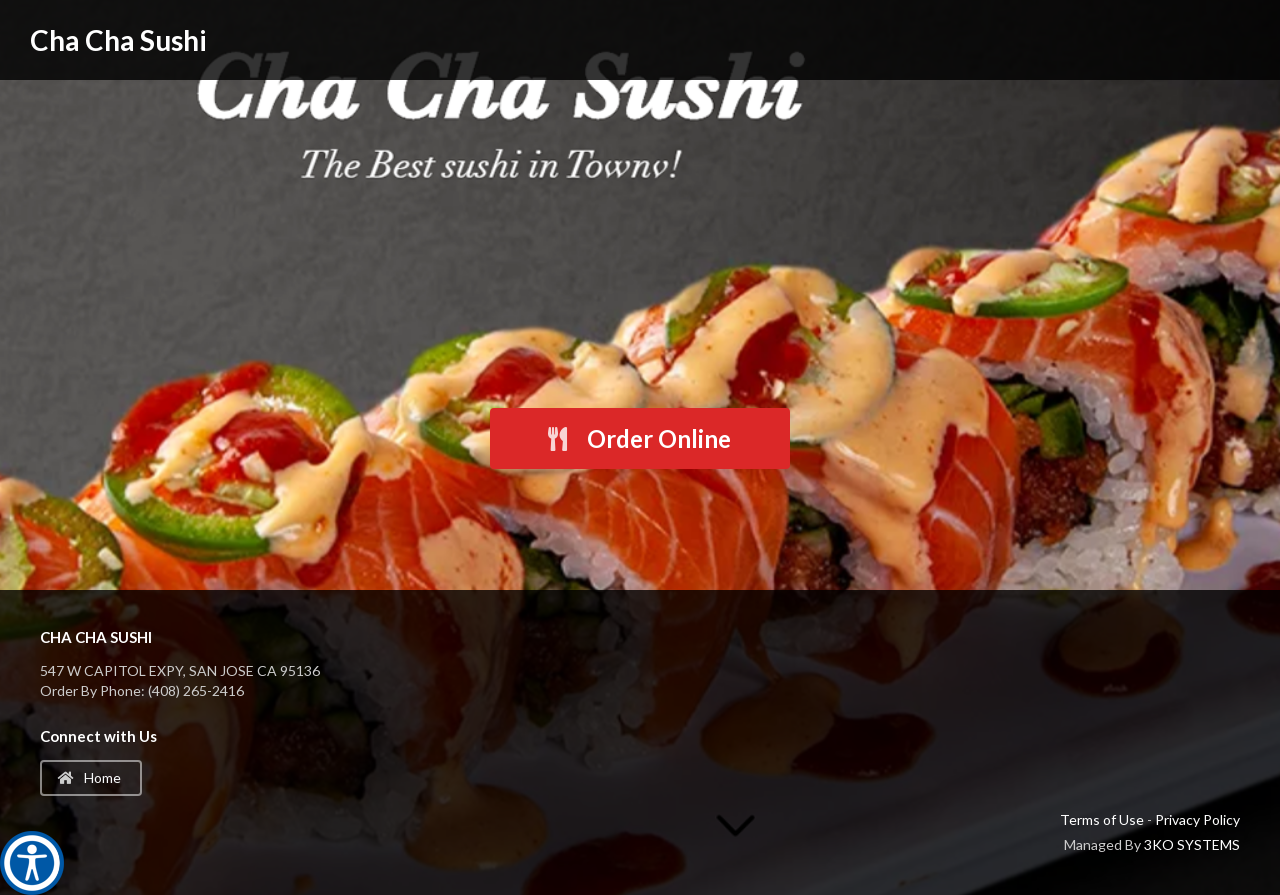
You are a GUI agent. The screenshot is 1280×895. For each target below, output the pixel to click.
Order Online (638, 438)
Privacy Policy (1197, 819)
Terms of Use (1102, 819)
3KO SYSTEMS (1192, 844)
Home (89, 777)
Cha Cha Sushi (118, 40)
